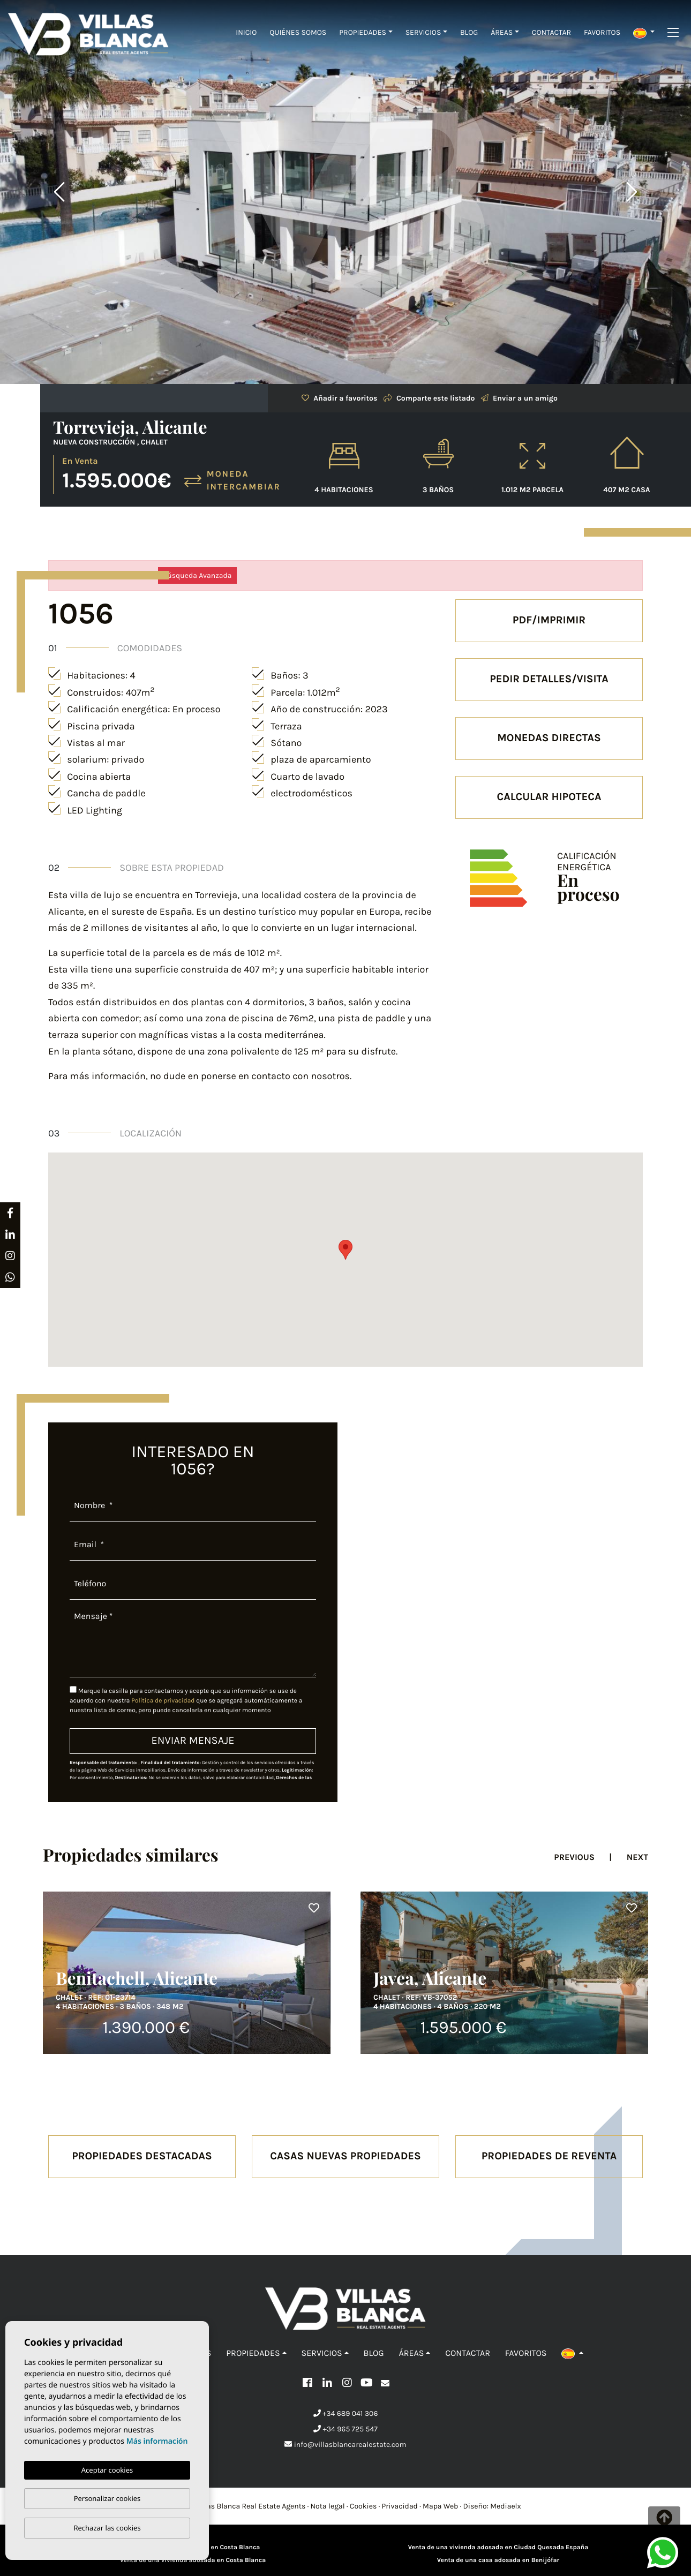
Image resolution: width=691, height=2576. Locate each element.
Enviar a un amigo (519, 398)
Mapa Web (440, 2506)
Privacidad (400, 2506)
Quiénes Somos (297, 32)
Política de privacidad (163, 1701)
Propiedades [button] (362, 32)
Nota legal (328, 2506)
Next (631, 192)
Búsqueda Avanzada (197, 575)
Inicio (246, 32)
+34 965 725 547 (345, 2429)
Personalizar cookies (107, 2498)
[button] (644, 32)
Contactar (551, 32)
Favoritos (602, 32)
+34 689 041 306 (345, 2413)
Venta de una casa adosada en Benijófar (498, 2560)
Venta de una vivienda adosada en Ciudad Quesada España (498, 2547)
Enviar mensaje (192, 1741)
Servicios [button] (423, 32)
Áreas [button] (502, 32)
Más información (157, 2441)
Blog (469, 32)
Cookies (363, 2506)
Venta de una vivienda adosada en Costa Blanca (193, 2560)
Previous (59, 192)
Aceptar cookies (107, 2470)
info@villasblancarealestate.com (345, 2444)
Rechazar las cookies (106, 2528)
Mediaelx (505, 2506)
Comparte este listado (429, 398)
